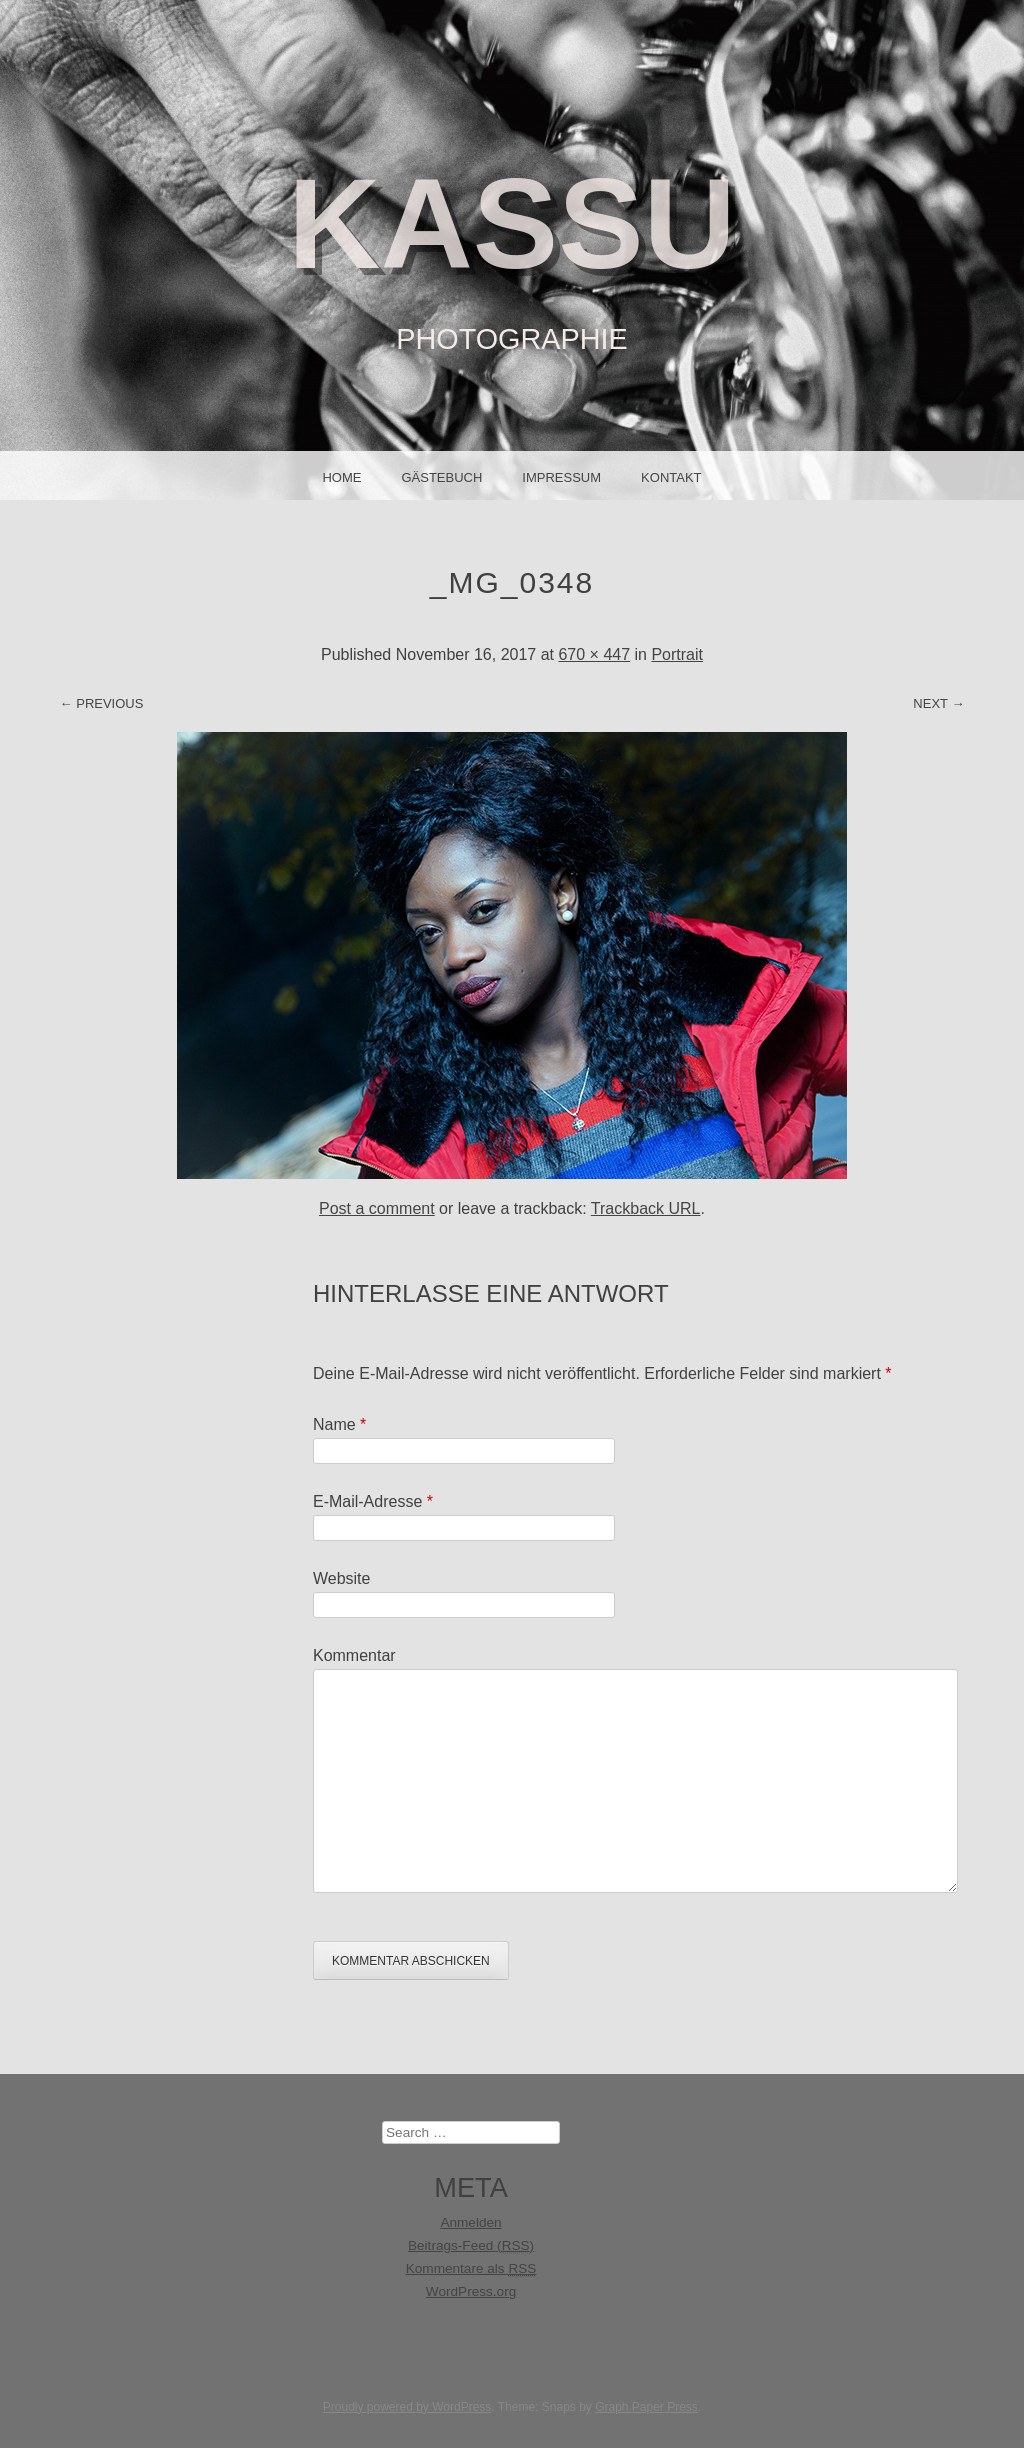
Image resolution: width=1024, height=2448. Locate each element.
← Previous (102, 703)
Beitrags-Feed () (471, 2246)
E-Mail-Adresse (373, 1501)
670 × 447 (594, 654)
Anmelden (470, 2222)
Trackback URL (646, 1208)
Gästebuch (441, 477)
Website (342, 1578)
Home (341, 477)
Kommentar (354, 1655)
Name (339, 1424)
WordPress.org (471, 2291)
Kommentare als (471, 2269)
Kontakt (671, 477)
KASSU (512, 223)
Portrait (677, 654)
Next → (938, 703)
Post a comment (377, 1208)
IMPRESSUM (561, 477)
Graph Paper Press (646, 2407)
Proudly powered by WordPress (407, 2407)
